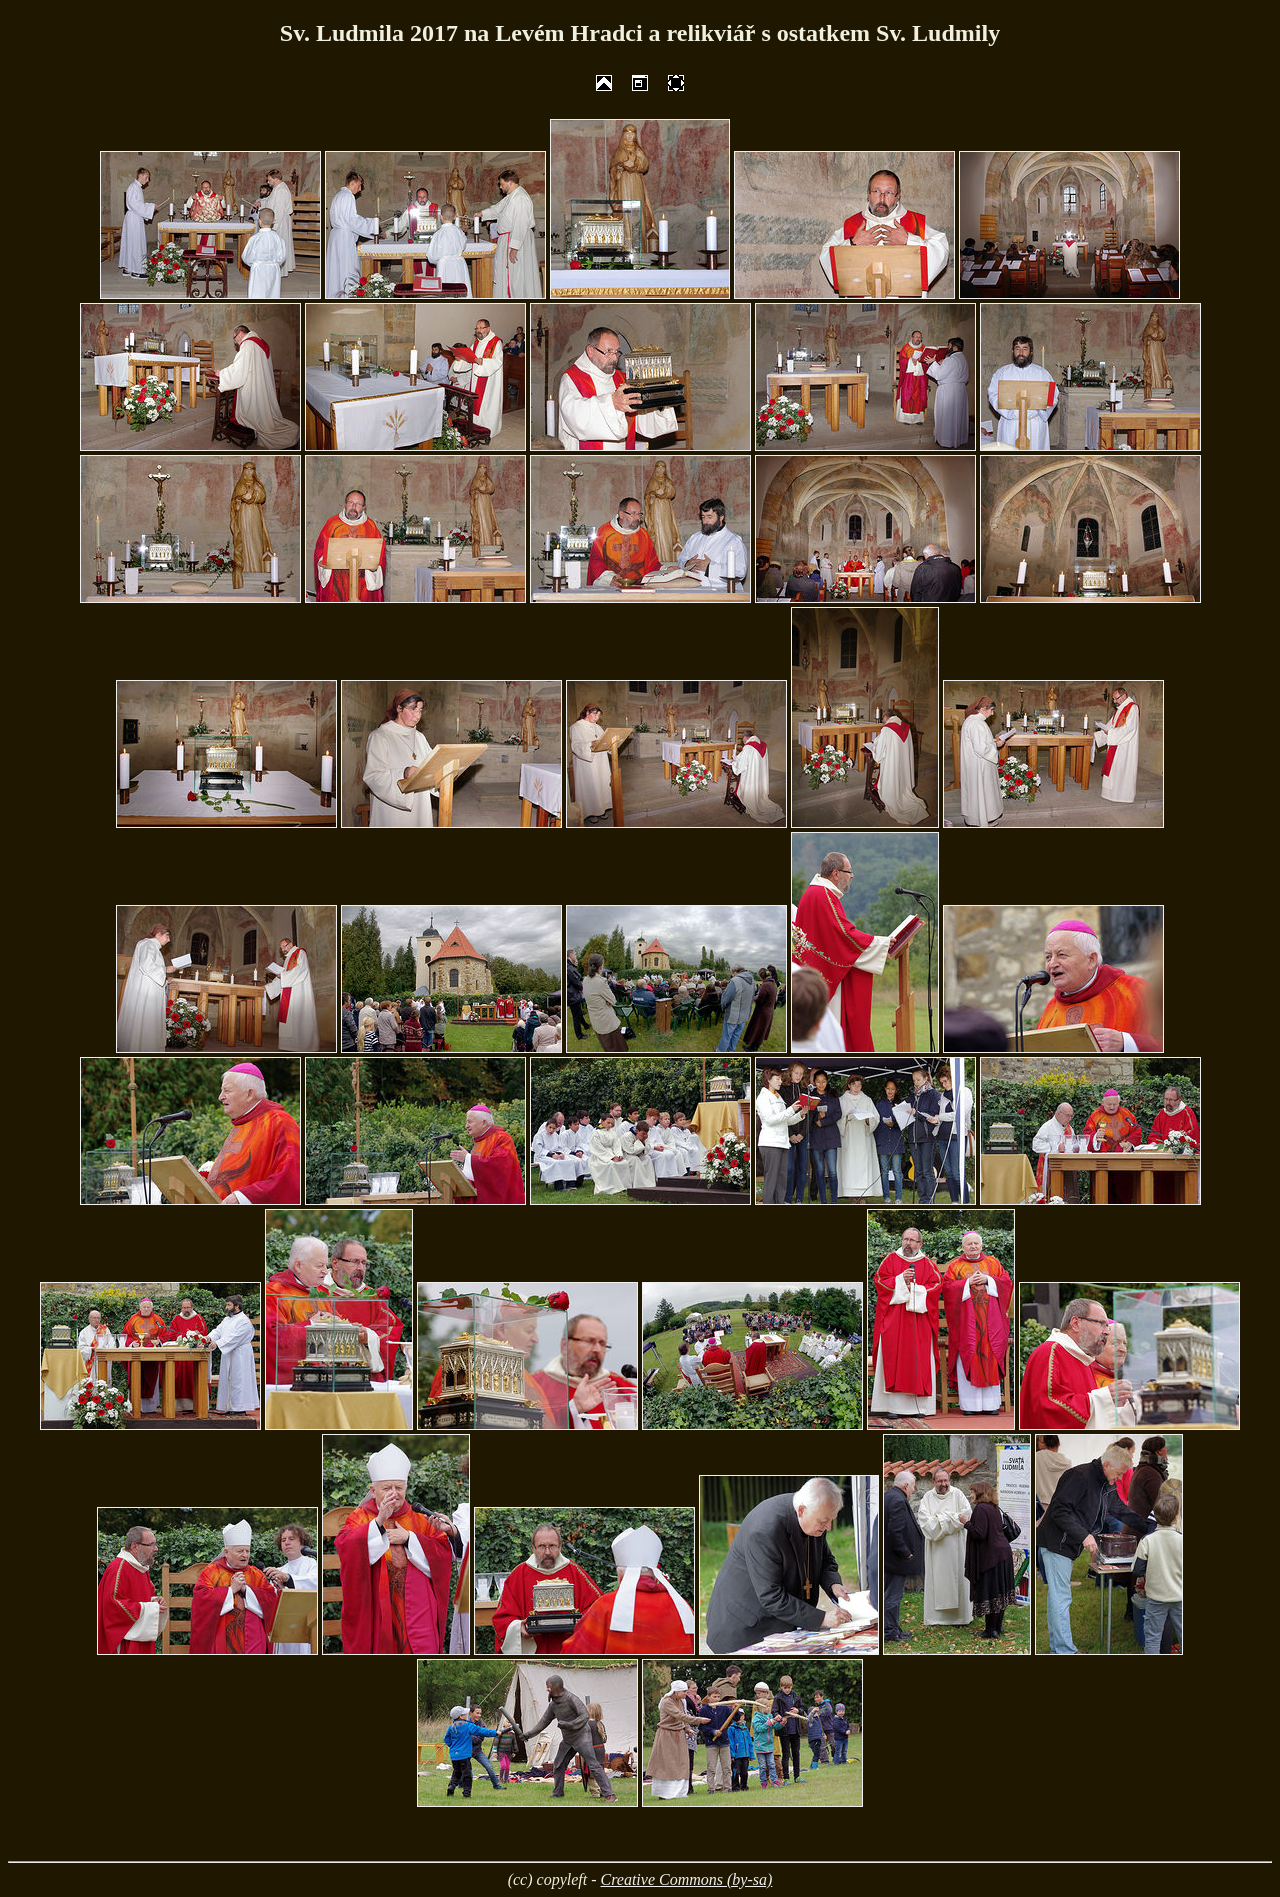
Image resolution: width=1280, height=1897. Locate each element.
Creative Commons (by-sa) (687, 1879)
